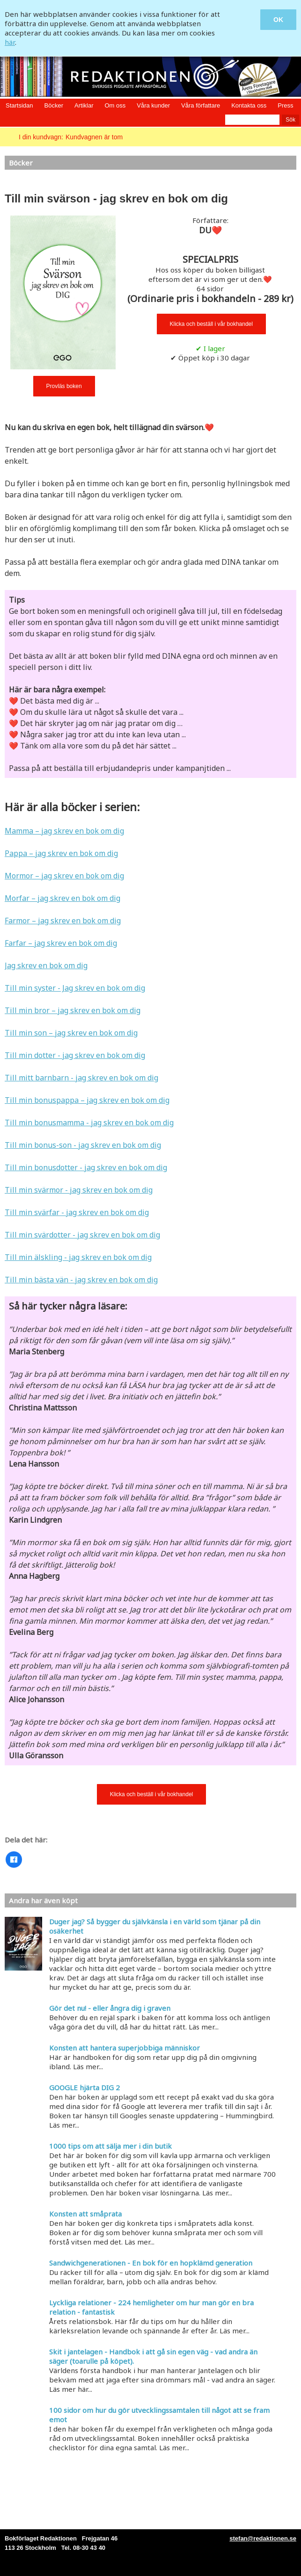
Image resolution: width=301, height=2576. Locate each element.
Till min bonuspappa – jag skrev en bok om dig (87, 1100)
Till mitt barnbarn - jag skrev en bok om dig (81, 1077)
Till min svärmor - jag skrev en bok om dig (79, 1190)
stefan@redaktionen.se (262, 2538)
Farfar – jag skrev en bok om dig (61, 943)
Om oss (114, 105)
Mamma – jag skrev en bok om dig (64, 831)
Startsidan (19, 105)
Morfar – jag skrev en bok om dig (62, 898)
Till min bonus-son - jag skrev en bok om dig (83, 1145)
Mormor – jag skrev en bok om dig (64, 876)
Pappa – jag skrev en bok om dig (61, 853)
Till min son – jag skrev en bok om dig (71, 1033)
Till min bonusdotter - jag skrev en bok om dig (86, 1167)
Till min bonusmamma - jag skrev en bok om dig (89, 1122)
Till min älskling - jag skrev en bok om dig (78, 1257)
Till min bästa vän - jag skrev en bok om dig (81, 1279)
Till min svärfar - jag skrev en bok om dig (77, 1212)
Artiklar (83, 105)
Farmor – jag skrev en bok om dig (63, 920)
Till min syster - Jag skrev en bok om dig (75, 988)
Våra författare (200, 105)
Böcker (53, 105)
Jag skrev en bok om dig (46, 965)
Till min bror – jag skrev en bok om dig (72, 1010)
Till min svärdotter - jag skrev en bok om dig (82, 1235)
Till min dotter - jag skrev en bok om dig (75, 1055)
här (10, 42)
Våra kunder (153, 105)
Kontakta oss (248, 105)
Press (285, 105)
